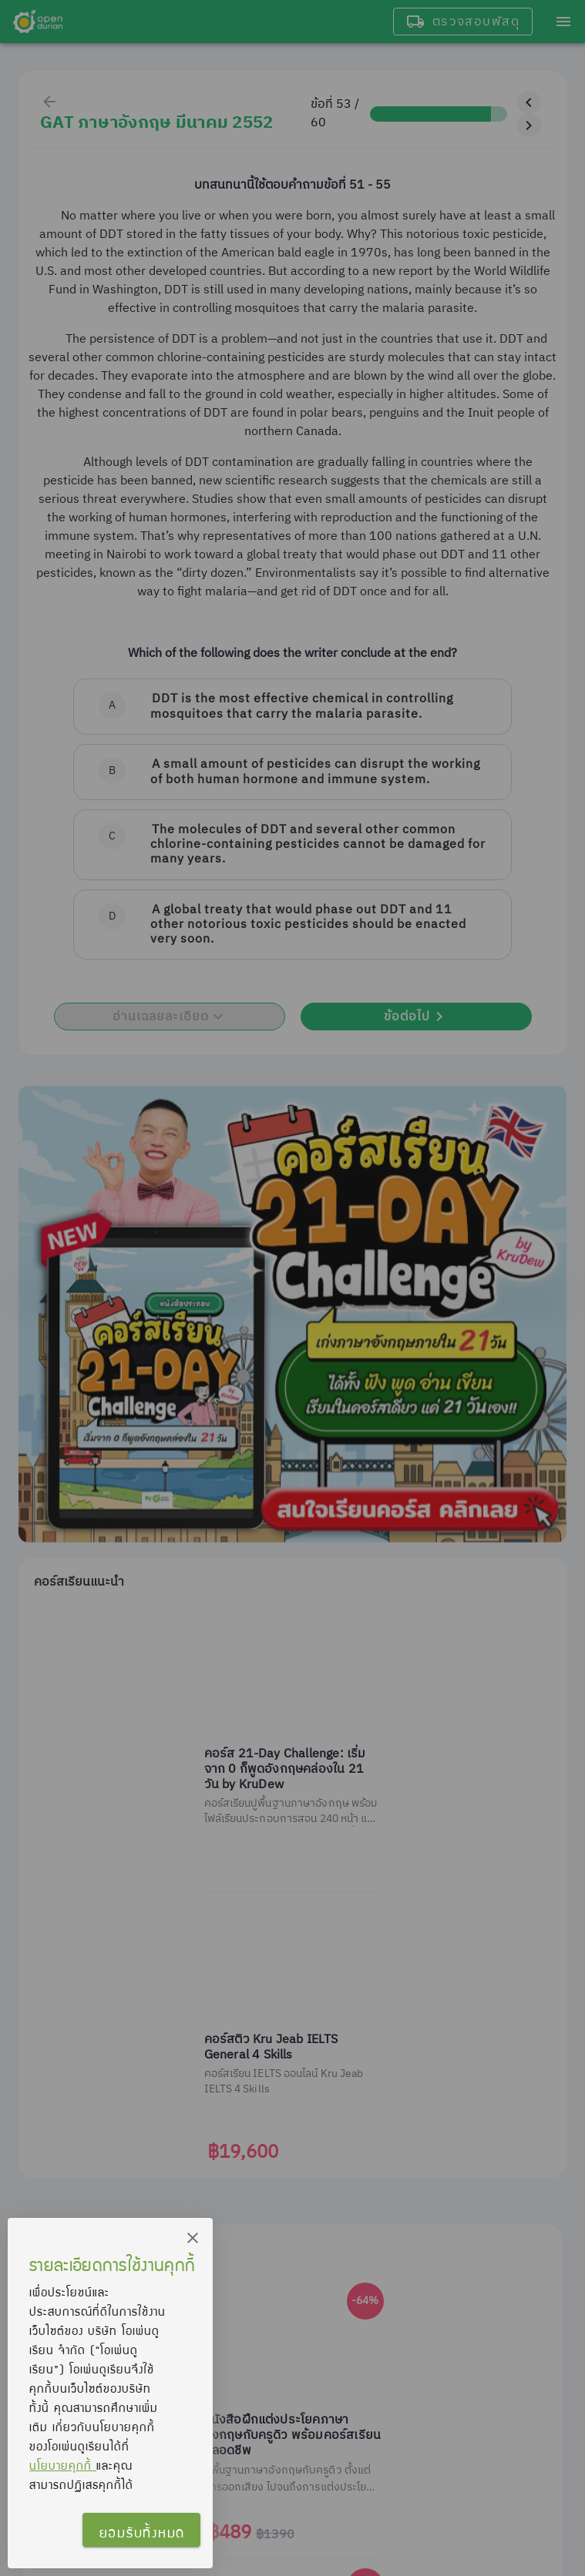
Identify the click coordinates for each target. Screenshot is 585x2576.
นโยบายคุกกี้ (62, 2465)
